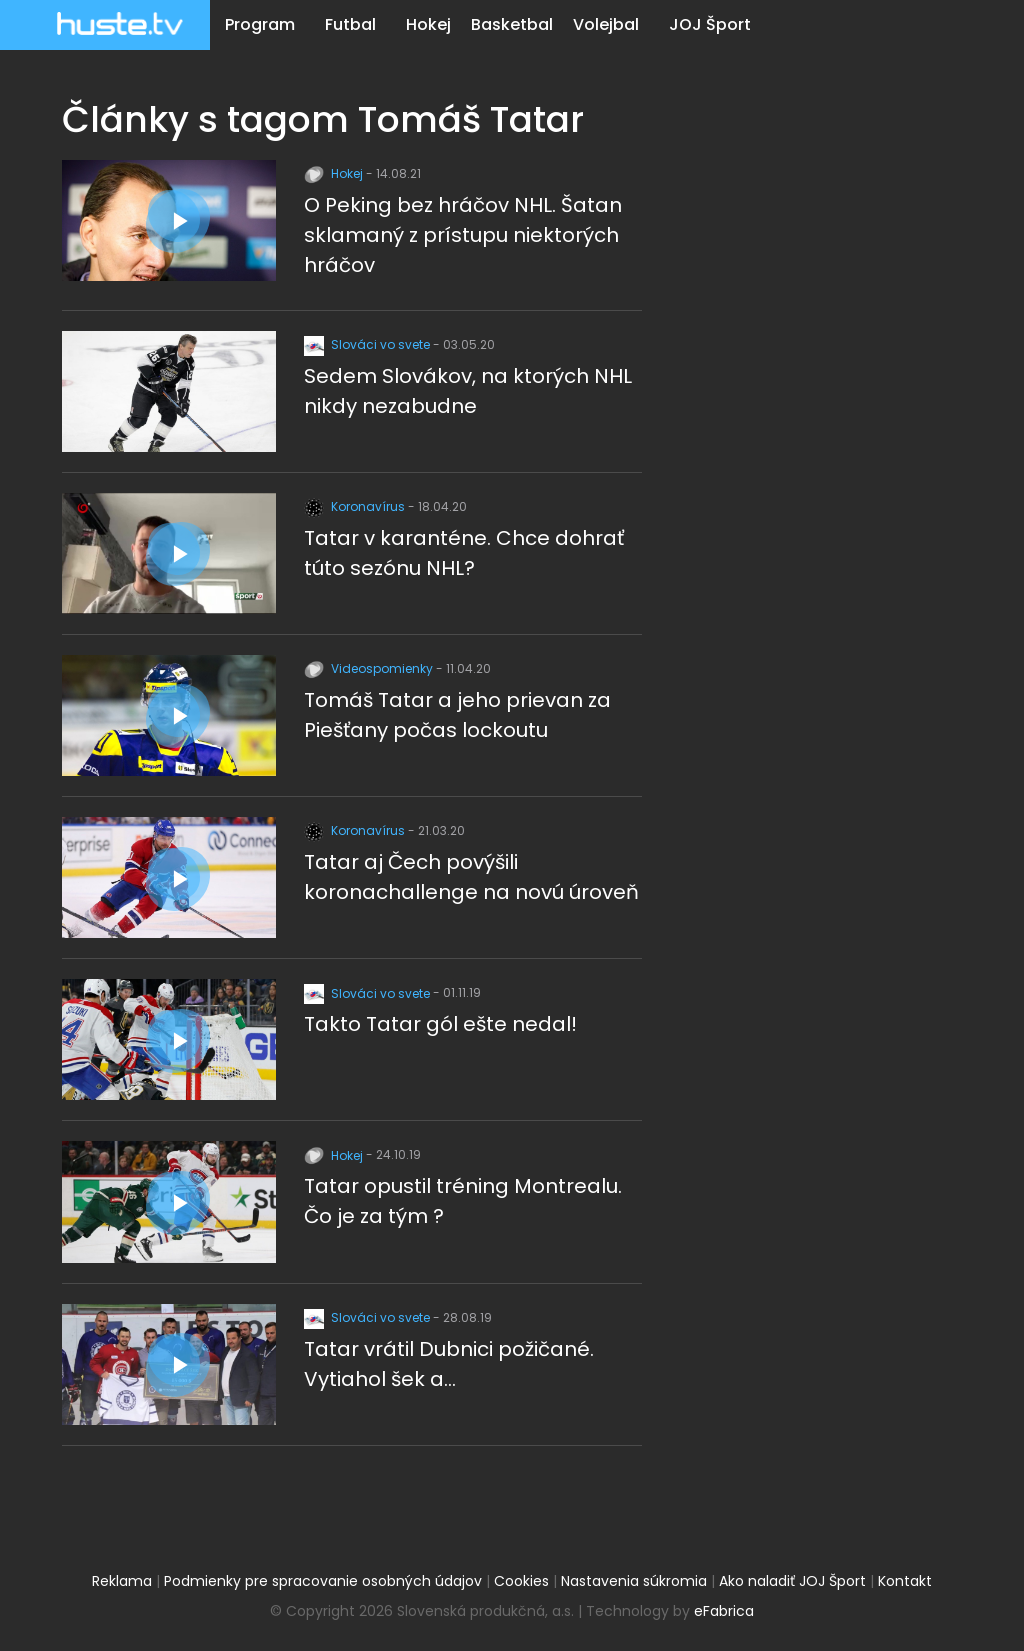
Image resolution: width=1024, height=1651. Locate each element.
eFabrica (724, 1611)
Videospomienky (370, 668)
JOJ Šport (710, 24)
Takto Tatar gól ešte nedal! (440, 1024)
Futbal (350, 24)
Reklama (122, 1581)
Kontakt (905, 1581)
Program (260, 24)
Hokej (428, 24)
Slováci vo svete (368, 344)
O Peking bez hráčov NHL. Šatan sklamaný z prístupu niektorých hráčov (463, 235)
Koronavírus (356, 506)
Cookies (521, 1581)
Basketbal (512, 24)
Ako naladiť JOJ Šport (792, 1581)
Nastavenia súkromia (634, 1581)
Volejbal (606, 24)
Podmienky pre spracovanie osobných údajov (323, 1581)
